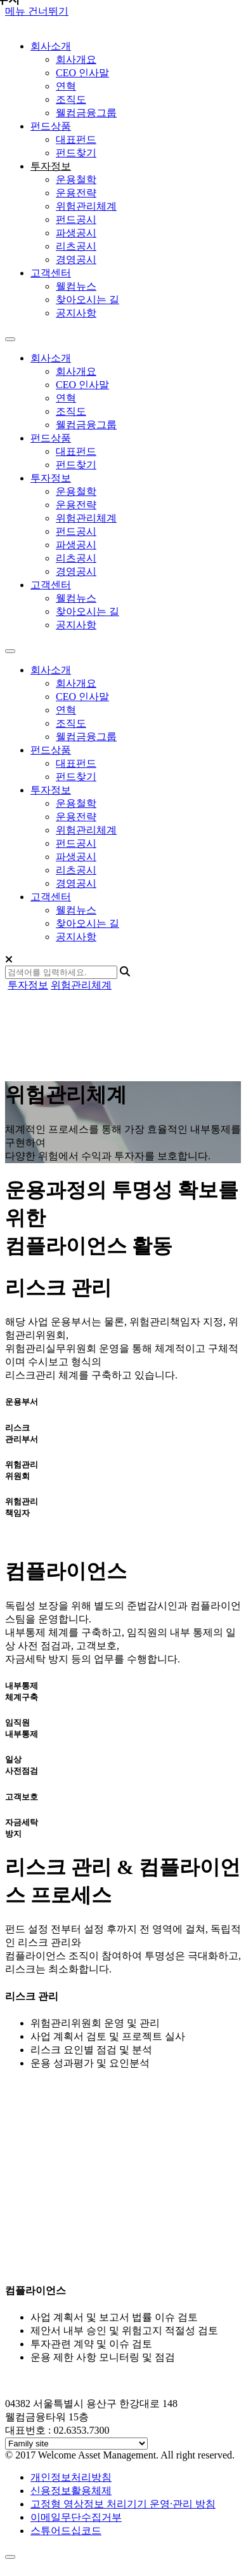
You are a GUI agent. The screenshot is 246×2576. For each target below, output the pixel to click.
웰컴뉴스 (76, 286)
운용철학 (76, 179)
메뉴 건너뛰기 (36, 11)
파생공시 (76, 232)
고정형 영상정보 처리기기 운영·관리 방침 (123, 2503)
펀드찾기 (76, 152)
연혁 (66, 86)
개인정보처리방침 (71, 2477)
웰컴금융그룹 (86, 112)
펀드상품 (50, 750)
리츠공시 (76, 246)
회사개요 (76, 59)
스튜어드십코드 (65, 2530)
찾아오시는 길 (87, 299)
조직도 (71, 99)
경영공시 (76, 259)
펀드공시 (76, 219)
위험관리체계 (86, 206)
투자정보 (50, 790)
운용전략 (76, 192)
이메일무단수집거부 (76, 2517)
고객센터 (50, 896)
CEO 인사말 (82, 72)
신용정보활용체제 (71, 2490)
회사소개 (50, 669)
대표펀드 (76, 139)
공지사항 (76, 312)
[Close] (9, 959)
